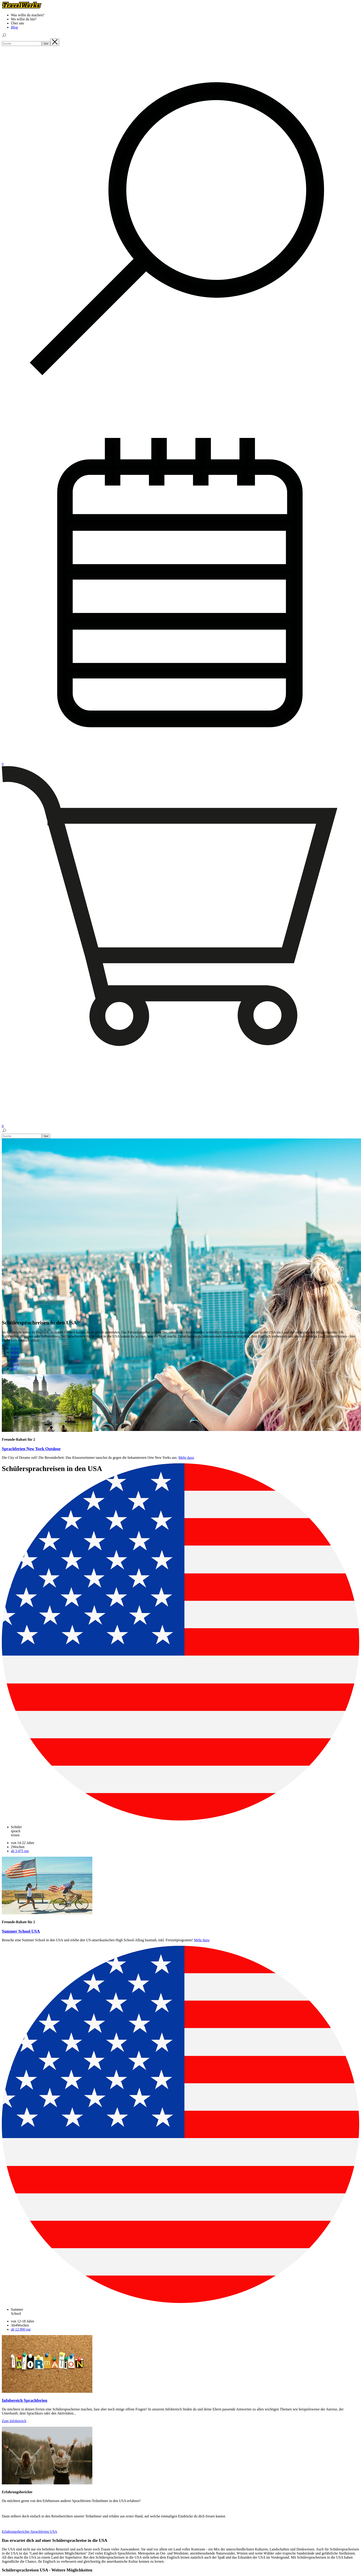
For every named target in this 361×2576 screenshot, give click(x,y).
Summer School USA (21, 1931)
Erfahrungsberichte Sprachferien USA (29, 2531)
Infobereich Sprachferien (24, 2400)
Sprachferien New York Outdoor (31, 1448)
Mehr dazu (186, 1457)
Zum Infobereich (14, 2421)
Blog (14, 27)
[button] (180, 402)
